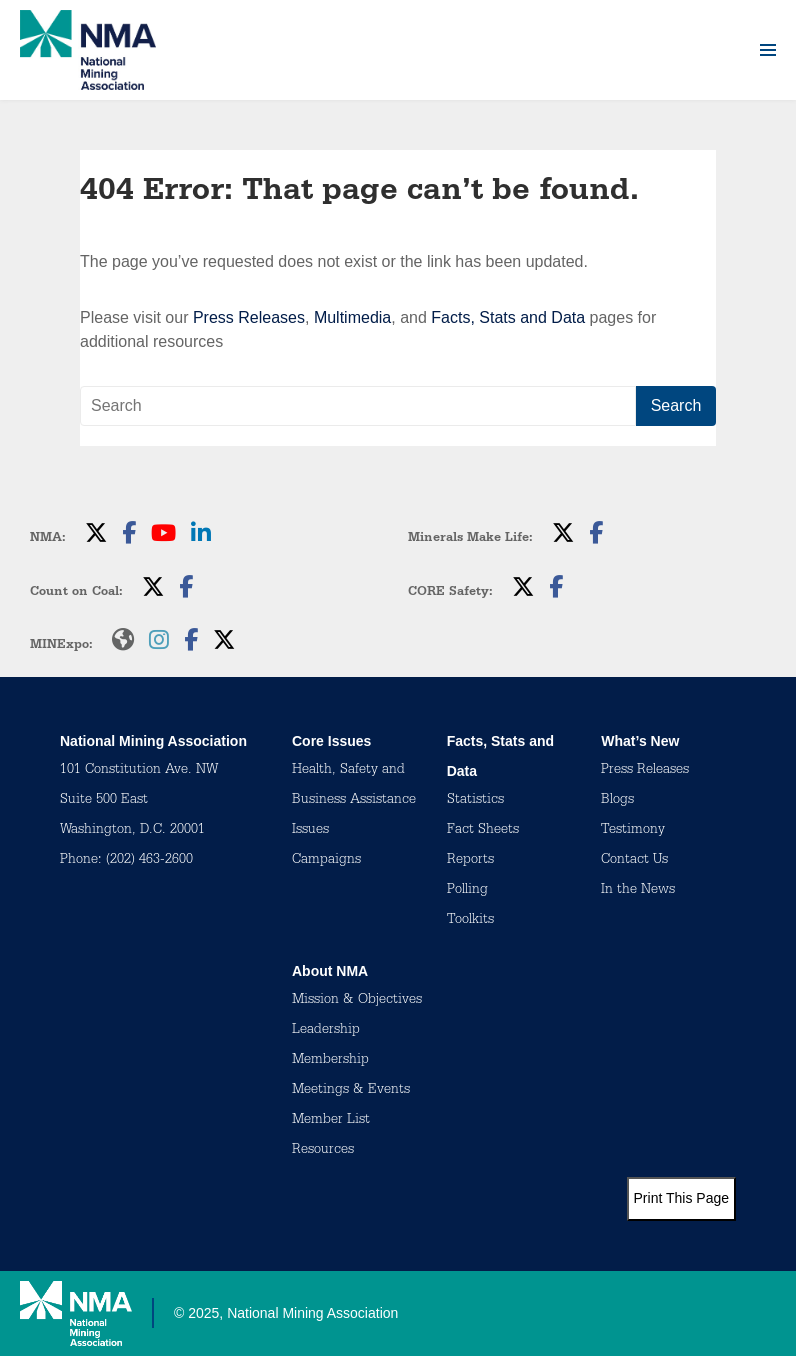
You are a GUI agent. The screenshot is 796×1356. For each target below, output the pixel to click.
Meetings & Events (351, 1091)
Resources (323, 1151)
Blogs (617, 801)
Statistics (475, 801)
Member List (331, 1121)
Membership (330, 1061)
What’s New (640, 741)
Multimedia (352, 317)
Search (676, 405)
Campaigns (326, 861)
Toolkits (470, 921)
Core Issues (331, 741)
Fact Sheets (483, 831)
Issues (310, 831)
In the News (638, 891)
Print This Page (681, 1198)
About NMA (330, 971)
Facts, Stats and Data (508, 317)
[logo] (88, 50)
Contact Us (634, 861)
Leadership (326, 1031)
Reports (470, 861)
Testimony (633, 831)
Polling (467, 891)
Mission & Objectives (357, 1001)
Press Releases (249, 317)
